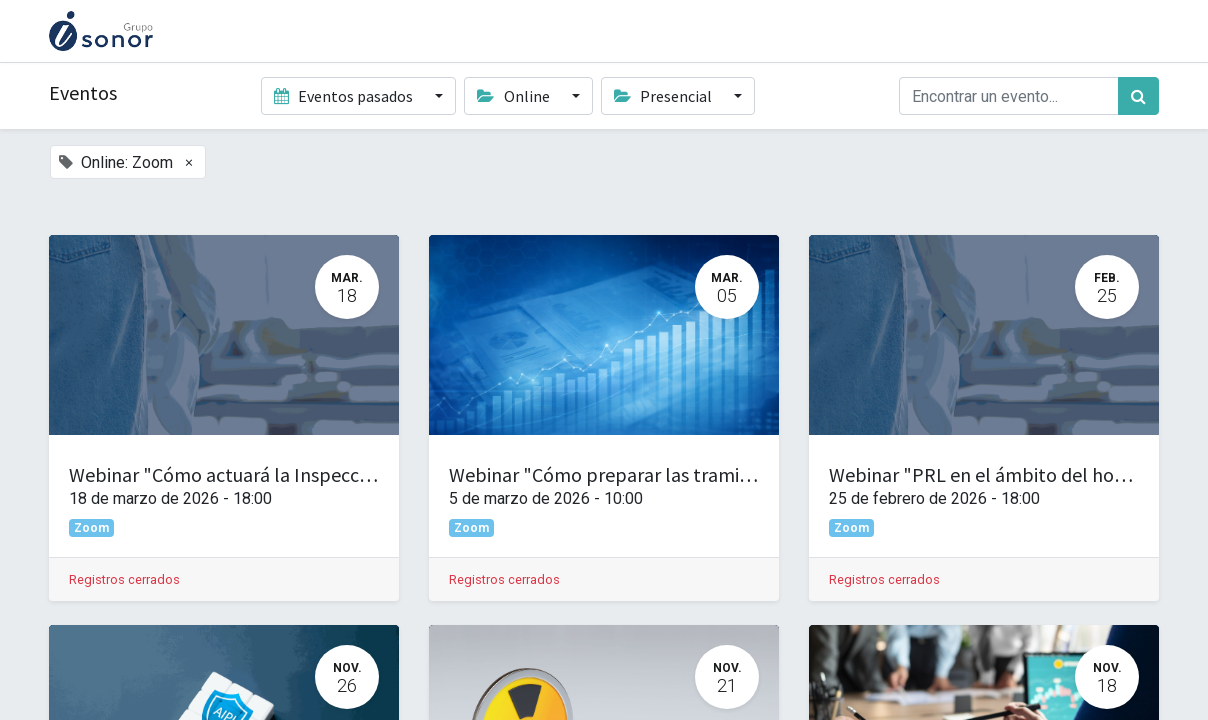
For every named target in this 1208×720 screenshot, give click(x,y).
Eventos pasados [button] (345, 96)
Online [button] (514, 96)
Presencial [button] (664, 96)
